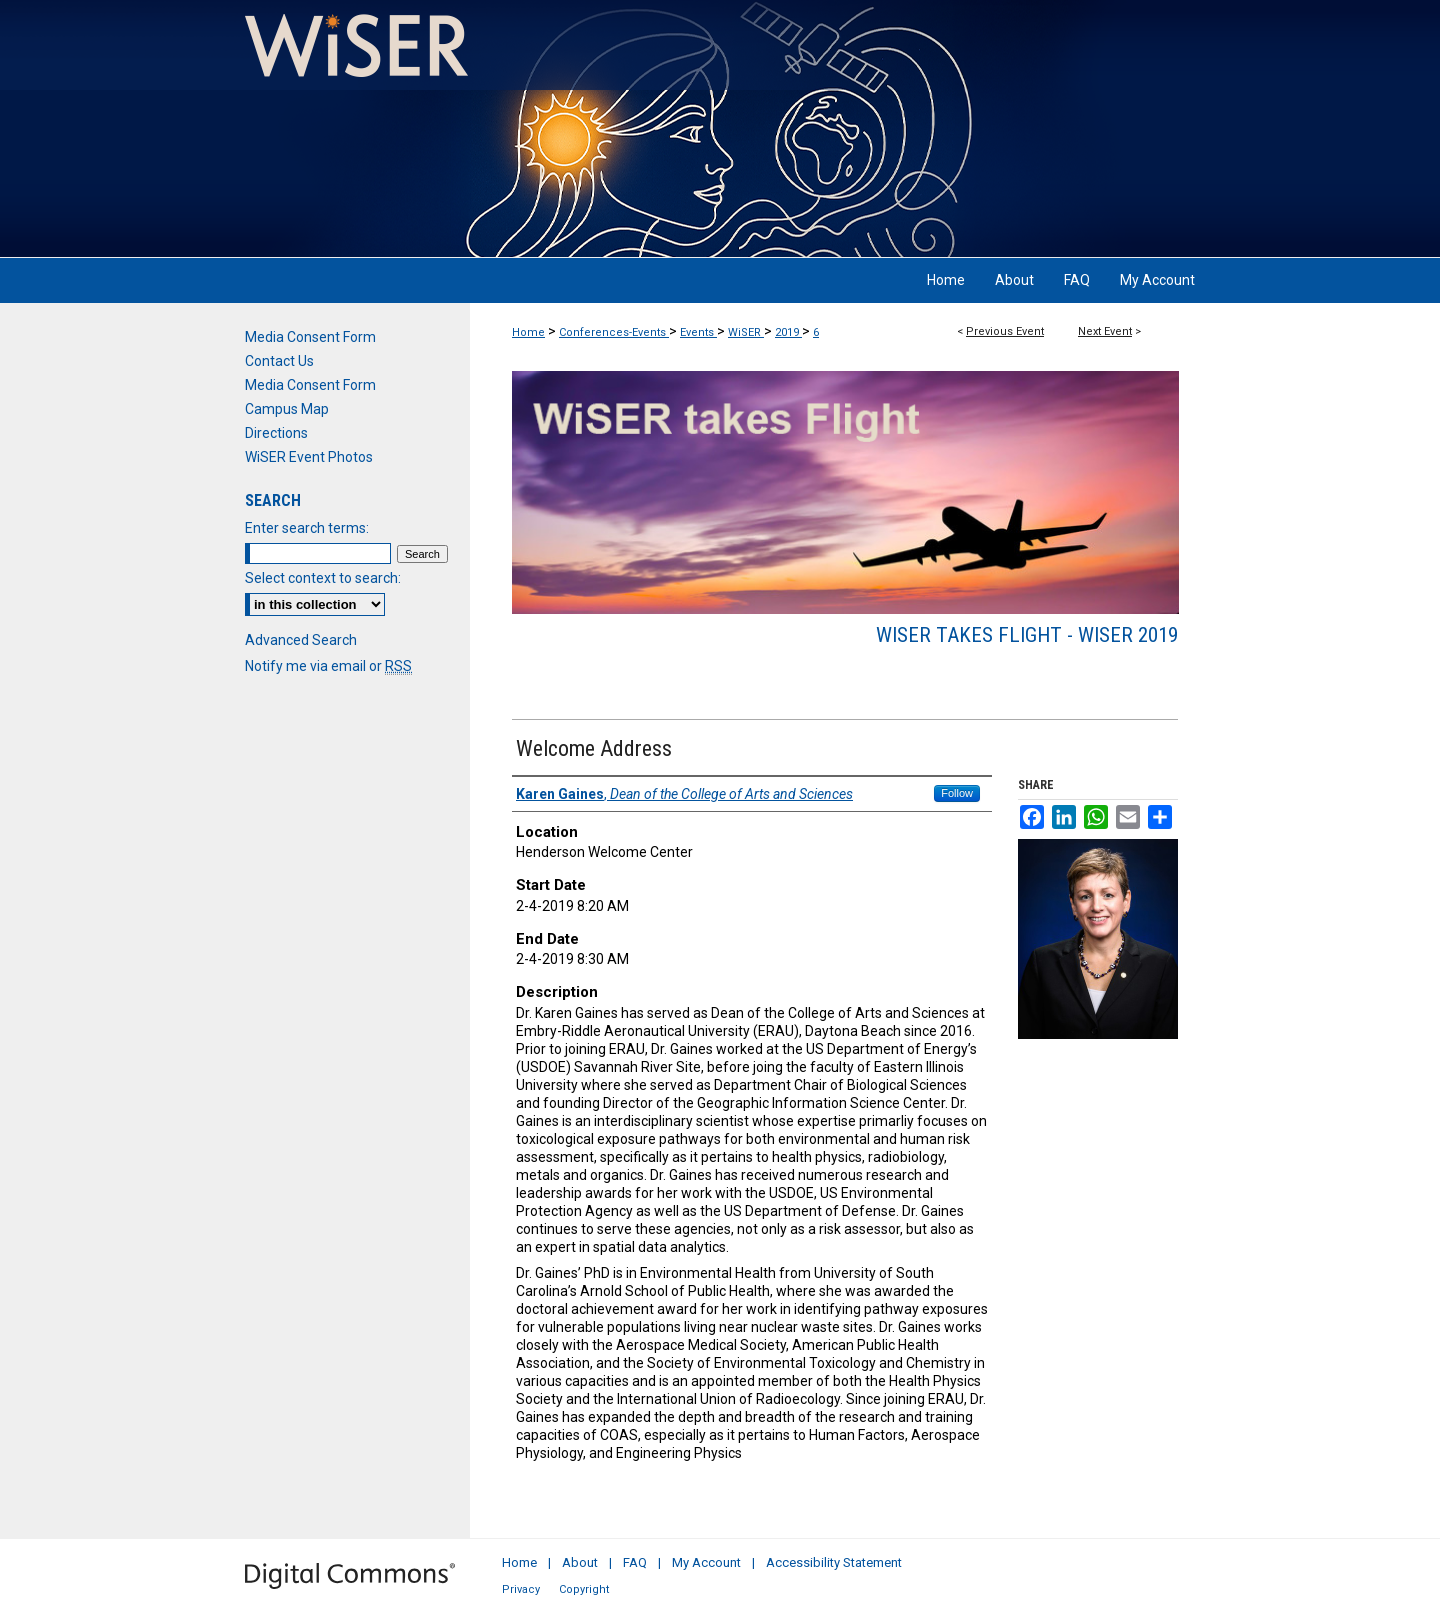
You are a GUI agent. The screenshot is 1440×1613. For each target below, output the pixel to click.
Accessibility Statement (834, 1562)
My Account (706, 1562)
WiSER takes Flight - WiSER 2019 (1027, 635)
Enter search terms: (307, 528)
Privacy (521, 1589)
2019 (788, 332)
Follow (957, 793)
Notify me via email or (328, 666)
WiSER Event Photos (309, 457)
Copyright (584, 1589)
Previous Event (1005, 331)
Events (698, 332)
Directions (276, 433)
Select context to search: (323, 578)
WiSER (746, 332)
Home (528, 332)
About (580, 1562)
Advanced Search (301, 640)
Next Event (1105, 331)
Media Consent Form (310, 337)
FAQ (635, 1562)
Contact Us (279, 361)
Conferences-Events (614, 332)
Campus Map (287, 409)
